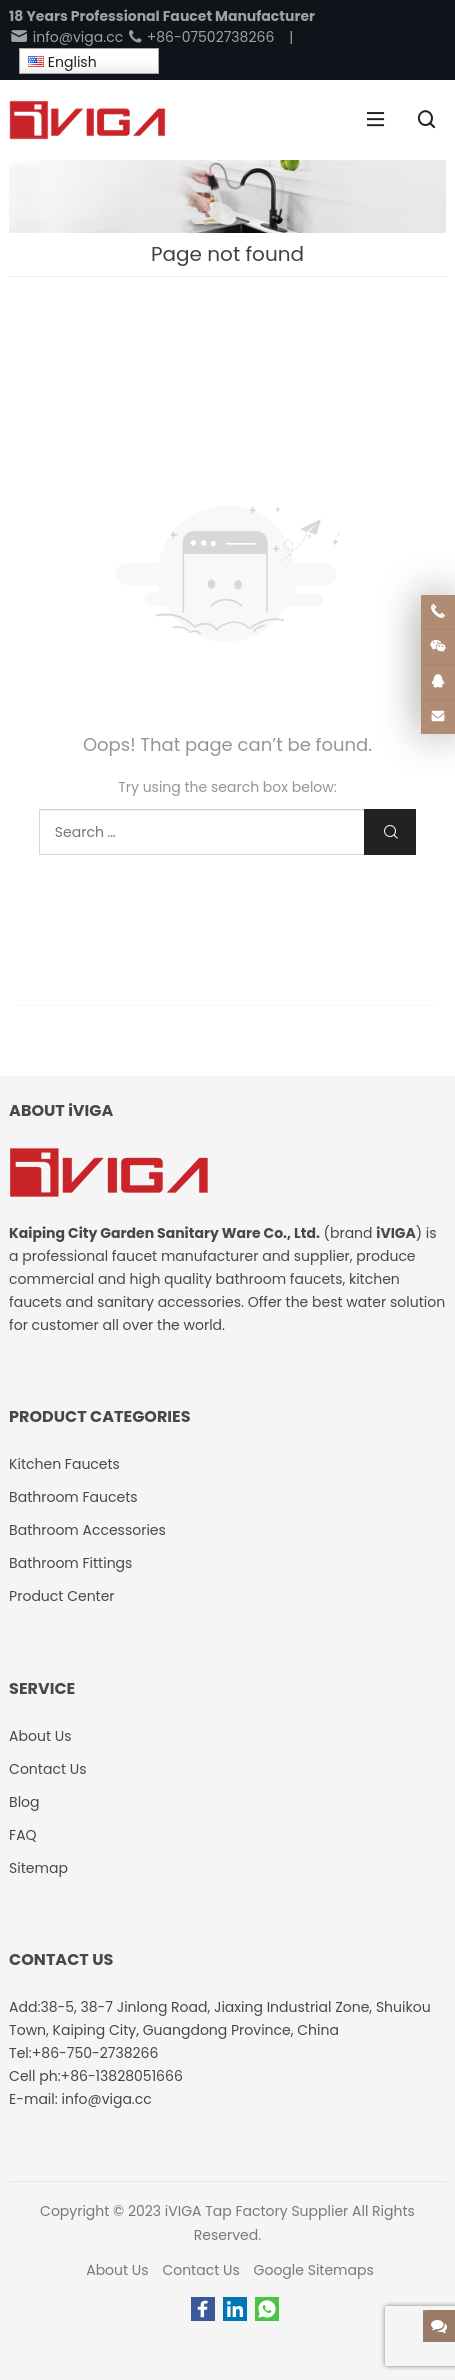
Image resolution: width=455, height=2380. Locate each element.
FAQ (23, 1835)
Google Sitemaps (314, 2270)
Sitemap (38, 1868)
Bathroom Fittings (70, 1563)
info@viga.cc (66, 37)
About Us (117, 2270)
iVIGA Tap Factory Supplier (256, 2211)
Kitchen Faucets (64, 1464)
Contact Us (200, 2270)
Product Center (62, 1596)
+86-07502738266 (200, 37)
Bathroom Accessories (87, 1530)
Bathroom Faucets (73, 1497)
